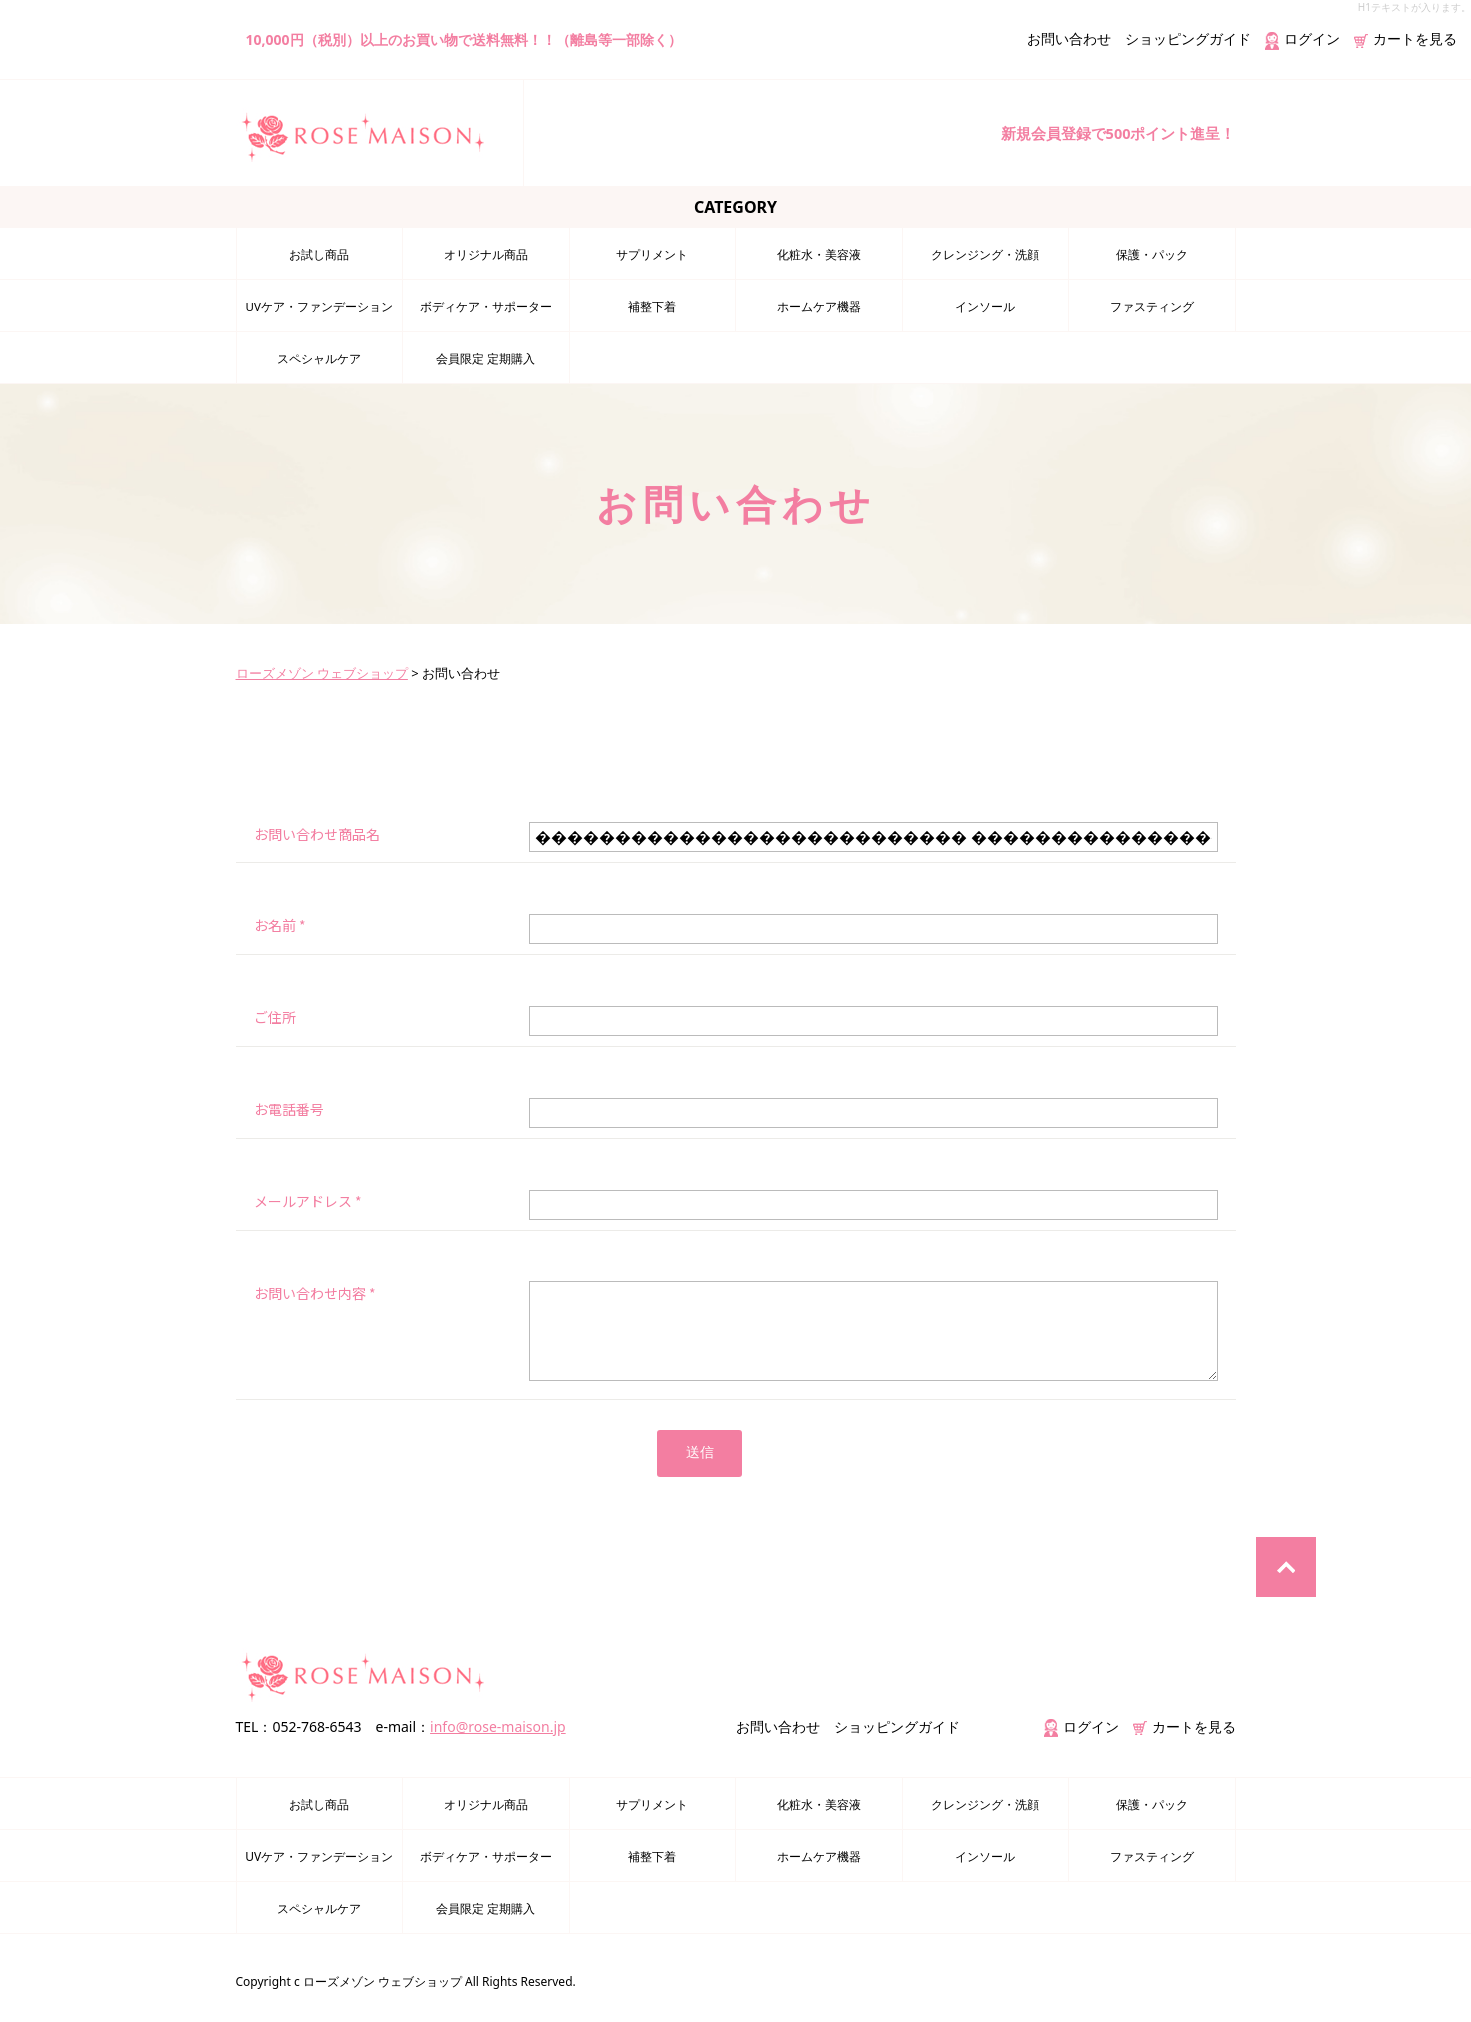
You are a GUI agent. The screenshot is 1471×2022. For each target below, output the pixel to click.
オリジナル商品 (486, 254)
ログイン (1302, 38)
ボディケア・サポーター (486, 306)
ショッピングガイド (1188, 38)
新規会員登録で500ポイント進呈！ (1109, 133)
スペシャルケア (319, 358)
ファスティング (1152, 306)
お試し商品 (319, 254)
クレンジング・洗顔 (985, 254)
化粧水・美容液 (819, 254)
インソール (985, 306)
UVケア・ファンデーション (319, 306)
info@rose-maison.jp (498, 1727)
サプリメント (652, 254)
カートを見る (1405, 38)
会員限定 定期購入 (485, 358)
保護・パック (1152, 254)
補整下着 (652, 306)
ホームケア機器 (819, 306)
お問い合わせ (1069, 38)
